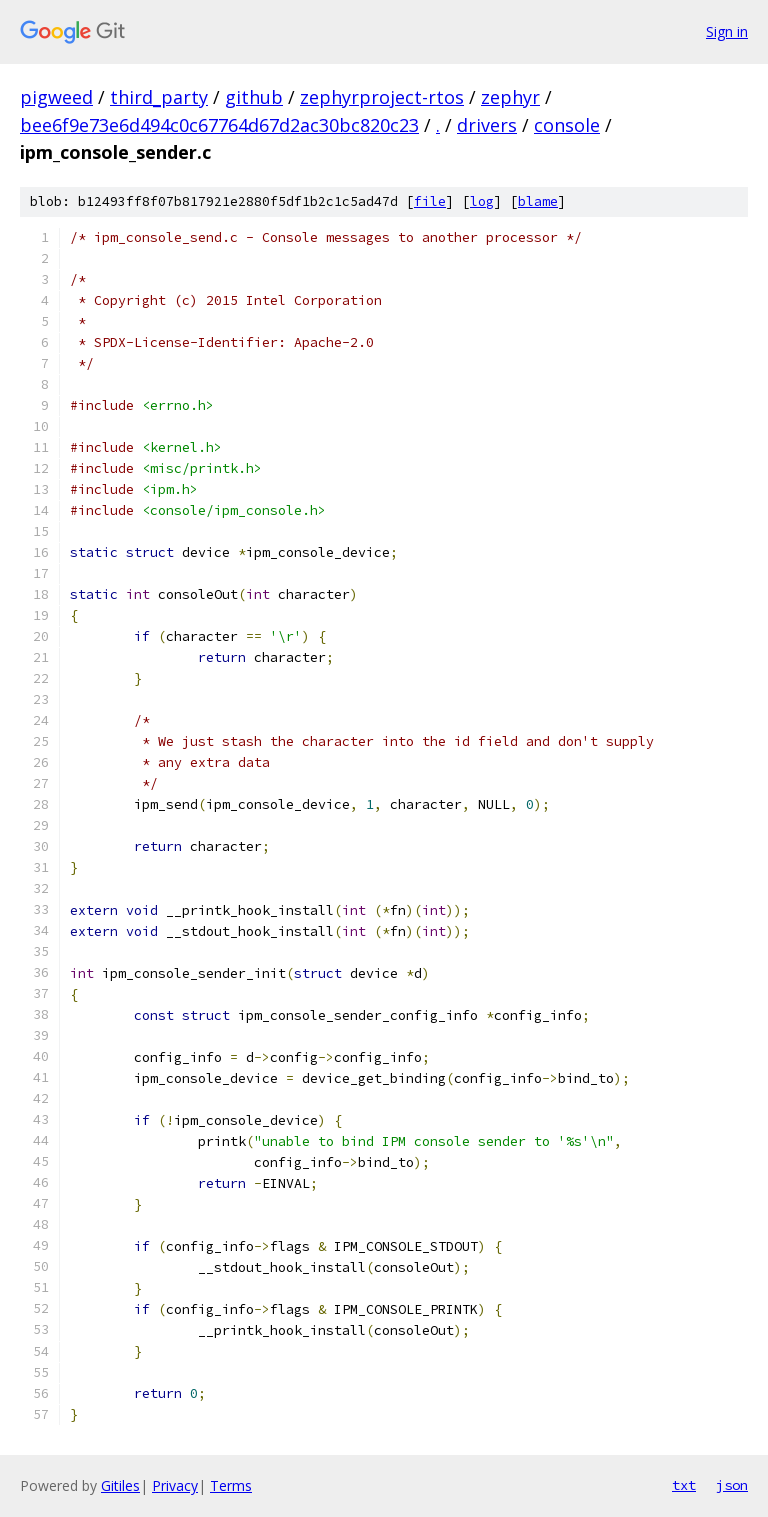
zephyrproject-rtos (382, 97)
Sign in (727, 31)
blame (538, 201)
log (482, 201)
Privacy (175, 1485)
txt (684, 1485)
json (732, 1485)
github (254, 97)
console (567, 125)
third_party (159, 97)
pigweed (56, 97)
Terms (231, 1485)
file (430, 201)
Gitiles (120, 1485)
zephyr (510, 97)
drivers (487, 125)
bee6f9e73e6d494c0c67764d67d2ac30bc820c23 (219, 125)
